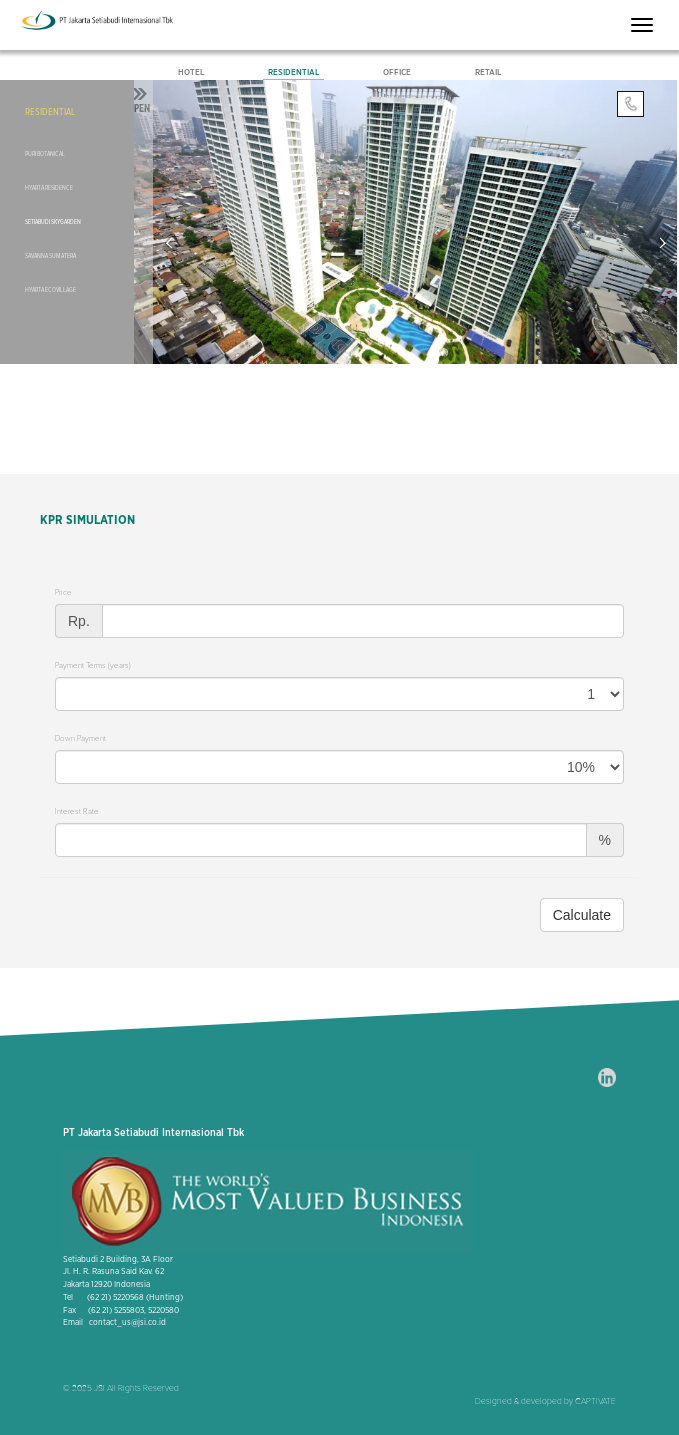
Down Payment (80, 738)
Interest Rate (77, 811)
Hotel (191, 72)
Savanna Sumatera (50, 256)
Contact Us (630, 105)
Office (397, 72)
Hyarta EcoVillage (50, 290)
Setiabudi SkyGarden (53, 222)
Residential (293, 72)
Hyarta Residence (49, 188)
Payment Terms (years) (93, 665)
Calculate (582, 915)
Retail (488, 72)
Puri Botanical (45, 154)
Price (63, 592)
